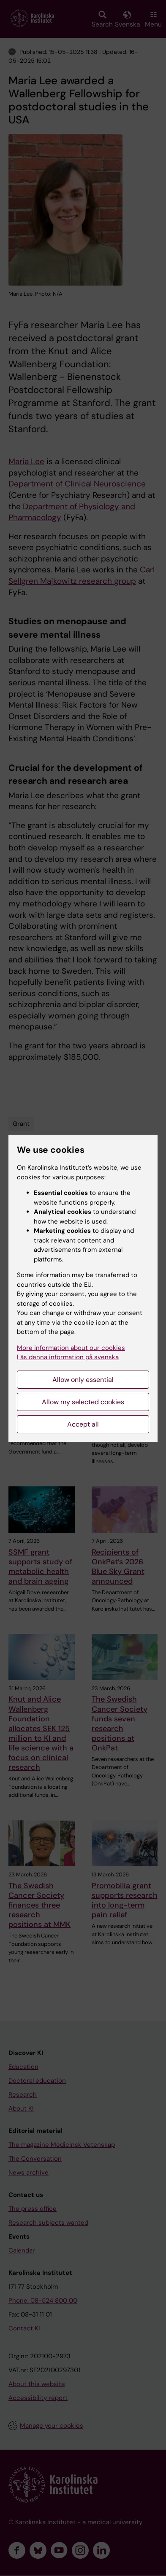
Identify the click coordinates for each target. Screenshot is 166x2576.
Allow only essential (83, 1379)
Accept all (83, 1424)
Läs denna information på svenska (68, 1357)
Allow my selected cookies (83, 1402)
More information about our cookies (71, 1348)
